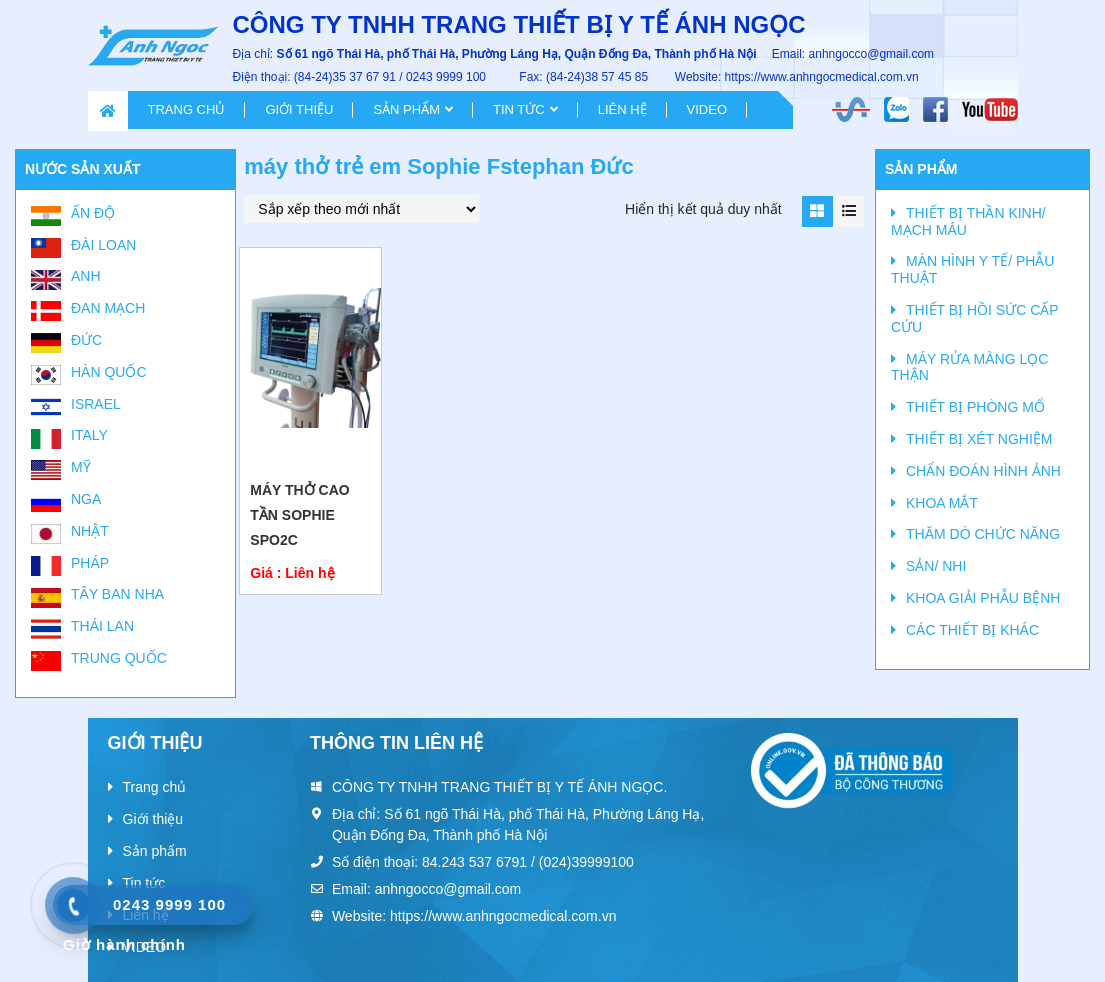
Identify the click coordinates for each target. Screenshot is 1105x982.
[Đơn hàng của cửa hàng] (361, 209)
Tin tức (519, 109)
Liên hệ (622, 109)
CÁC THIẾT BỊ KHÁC (972, 630)
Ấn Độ (93, 213)
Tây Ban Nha (117, 594)
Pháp (90, 563)
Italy (89, 435)
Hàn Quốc (109, 372)
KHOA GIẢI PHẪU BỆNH (983, 598)
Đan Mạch (108, 308)
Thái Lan (102, 626)
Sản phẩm (406, 109)
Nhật (90, 531)
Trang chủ (187, 109)
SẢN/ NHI (936, 566)
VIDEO (707, 109)
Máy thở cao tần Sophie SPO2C (299, 515)
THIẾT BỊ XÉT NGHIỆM (979, 439)
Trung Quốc (119, 658)
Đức (86, 340)
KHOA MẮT (942, 503)
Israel (96, 404)
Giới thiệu (299, 109)
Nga (86, 499)
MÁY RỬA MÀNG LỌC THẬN (969, 367)
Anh (86, 276)
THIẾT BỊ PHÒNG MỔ (975, 407)
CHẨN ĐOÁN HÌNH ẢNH (983, 471)
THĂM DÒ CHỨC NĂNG (983, 534)
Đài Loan (103, 245)
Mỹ (81, 467)
